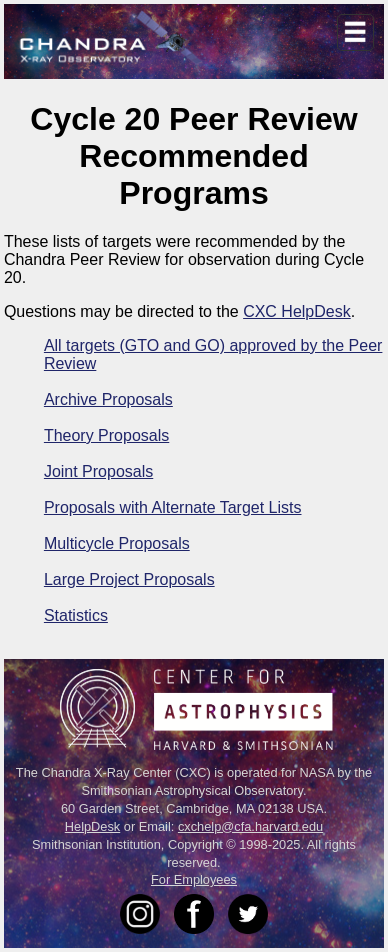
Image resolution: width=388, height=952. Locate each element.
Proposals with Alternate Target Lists (173, 507)
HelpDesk (92, 826)
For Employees (194, 879)
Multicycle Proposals (117, 543)
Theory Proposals (106, 435)
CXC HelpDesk (297, 311)
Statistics (76, 615)
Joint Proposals (98, 471)
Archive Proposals (108, 399)
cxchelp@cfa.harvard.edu (250, 826)
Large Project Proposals (129, 579)
